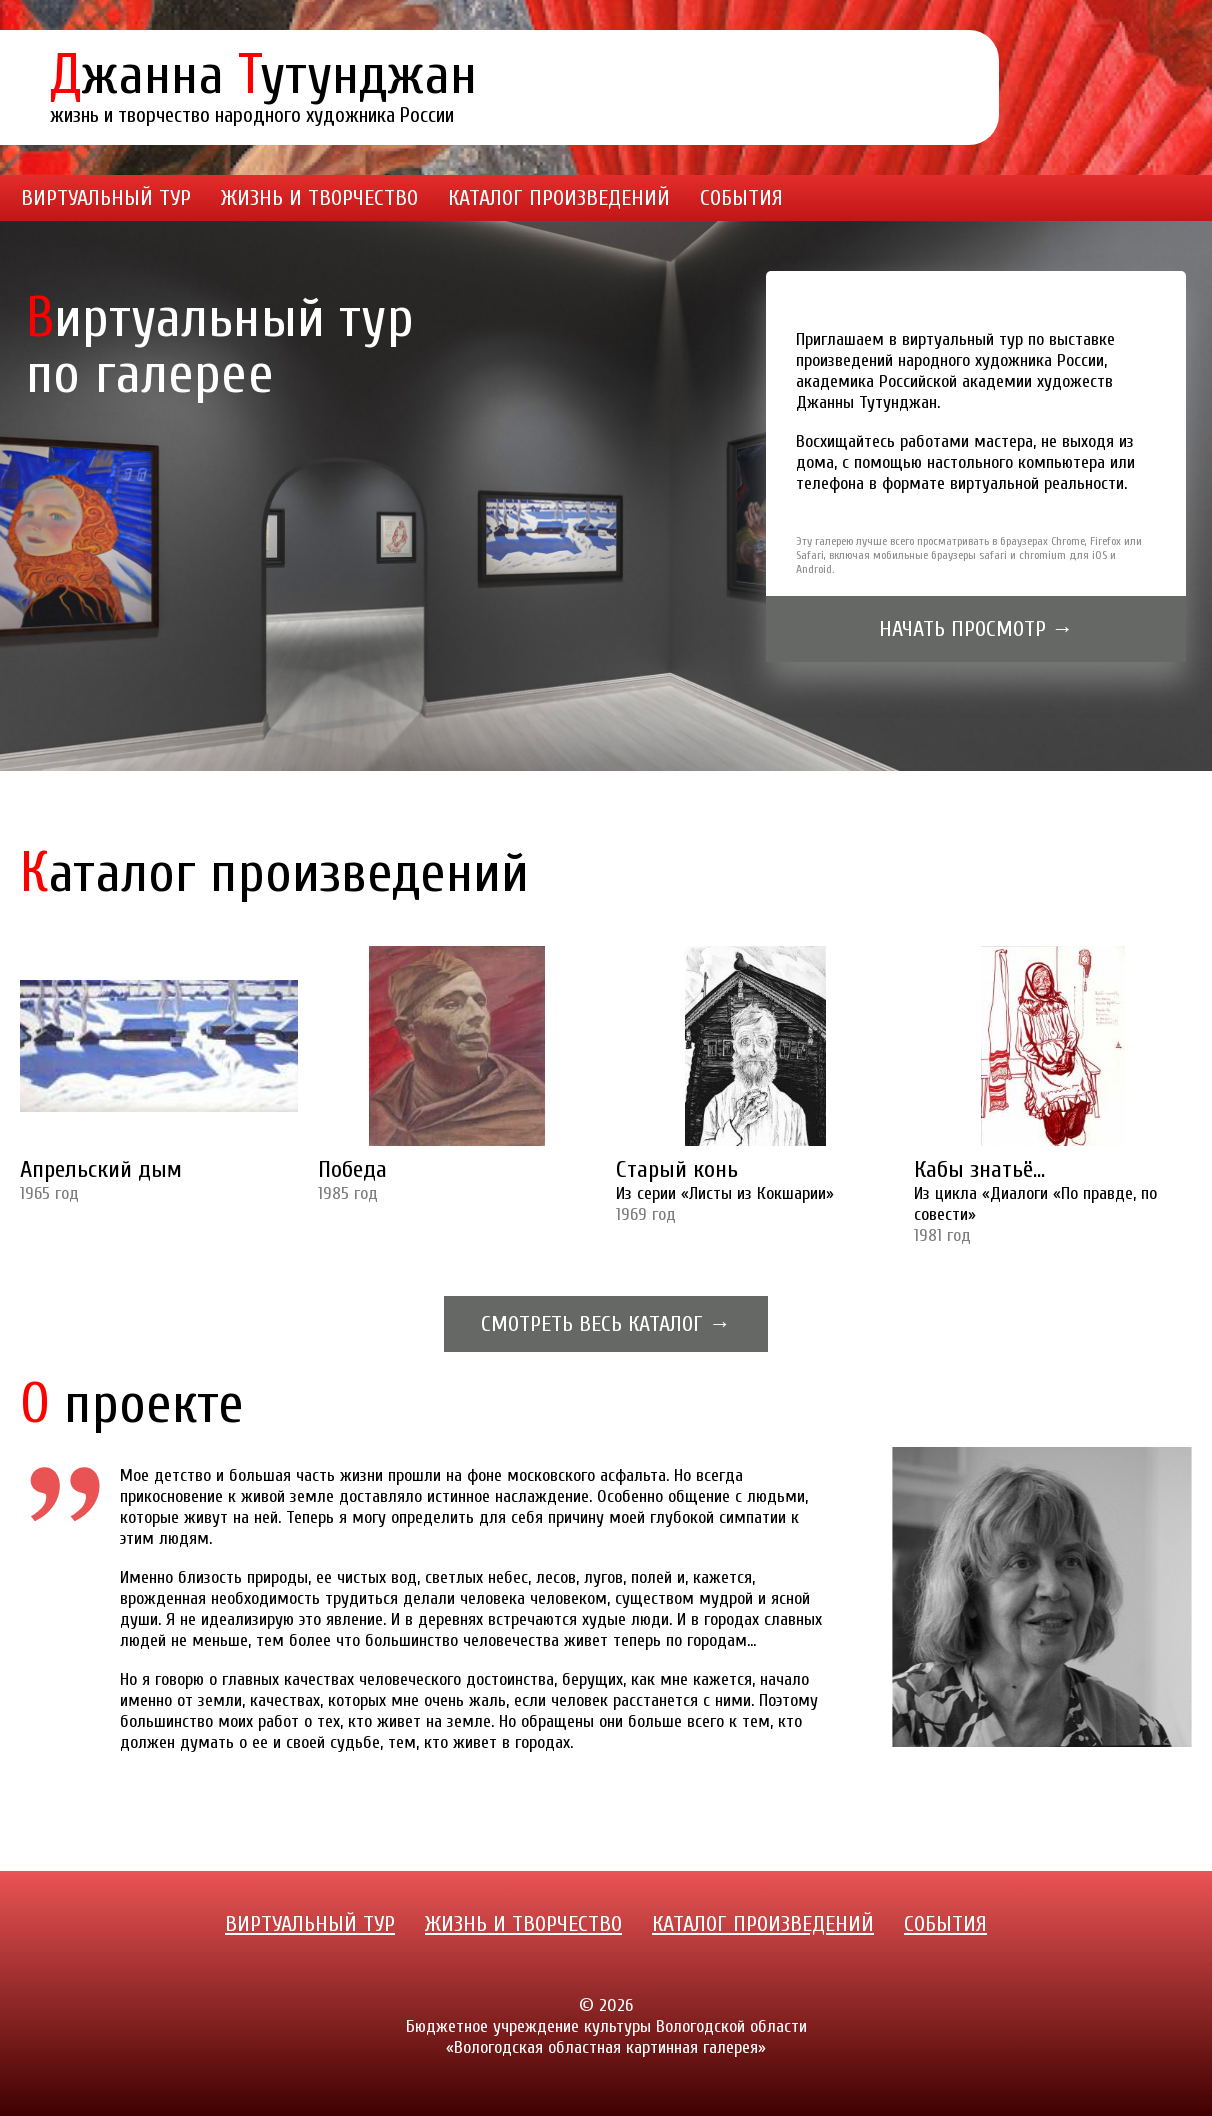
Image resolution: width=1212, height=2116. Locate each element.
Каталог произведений (559, 198)
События (741, 198)
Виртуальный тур (106, 198)
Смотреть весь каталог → (606, 1324)
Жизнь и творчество (319, 198)
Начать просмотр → (976, 629)
